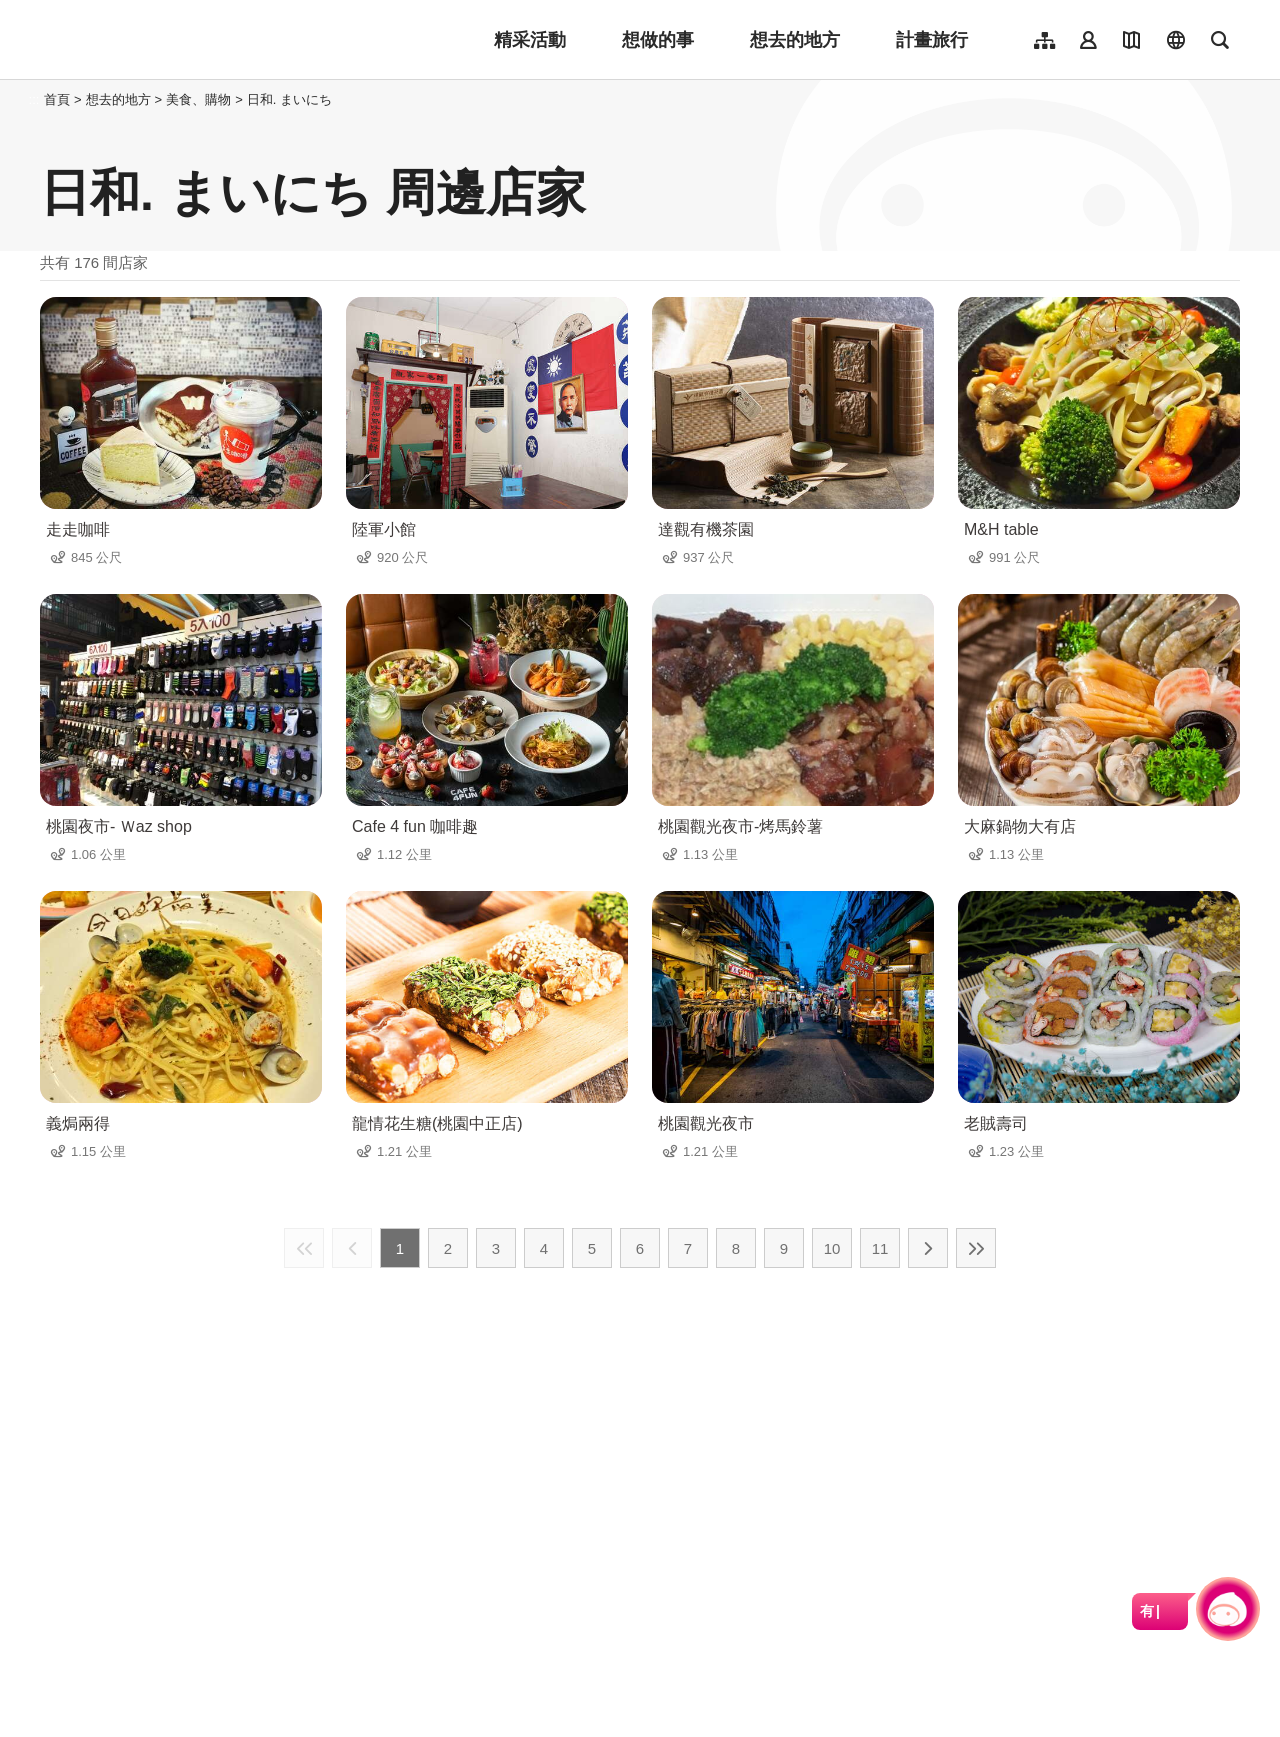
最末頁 (976, 1248)
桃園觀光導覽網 (171, 40)
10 (832, 1248)
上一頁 (352, 1248)
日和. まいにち (289, 99)
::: (34, 99)
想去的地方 (795, 40)
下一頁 (928, 1248)
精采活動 (530, 40)
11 (880, 1248)
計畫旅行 (932, 40)
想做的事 (658, 40)
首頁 (57, 99)
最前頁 (304, 1248)
